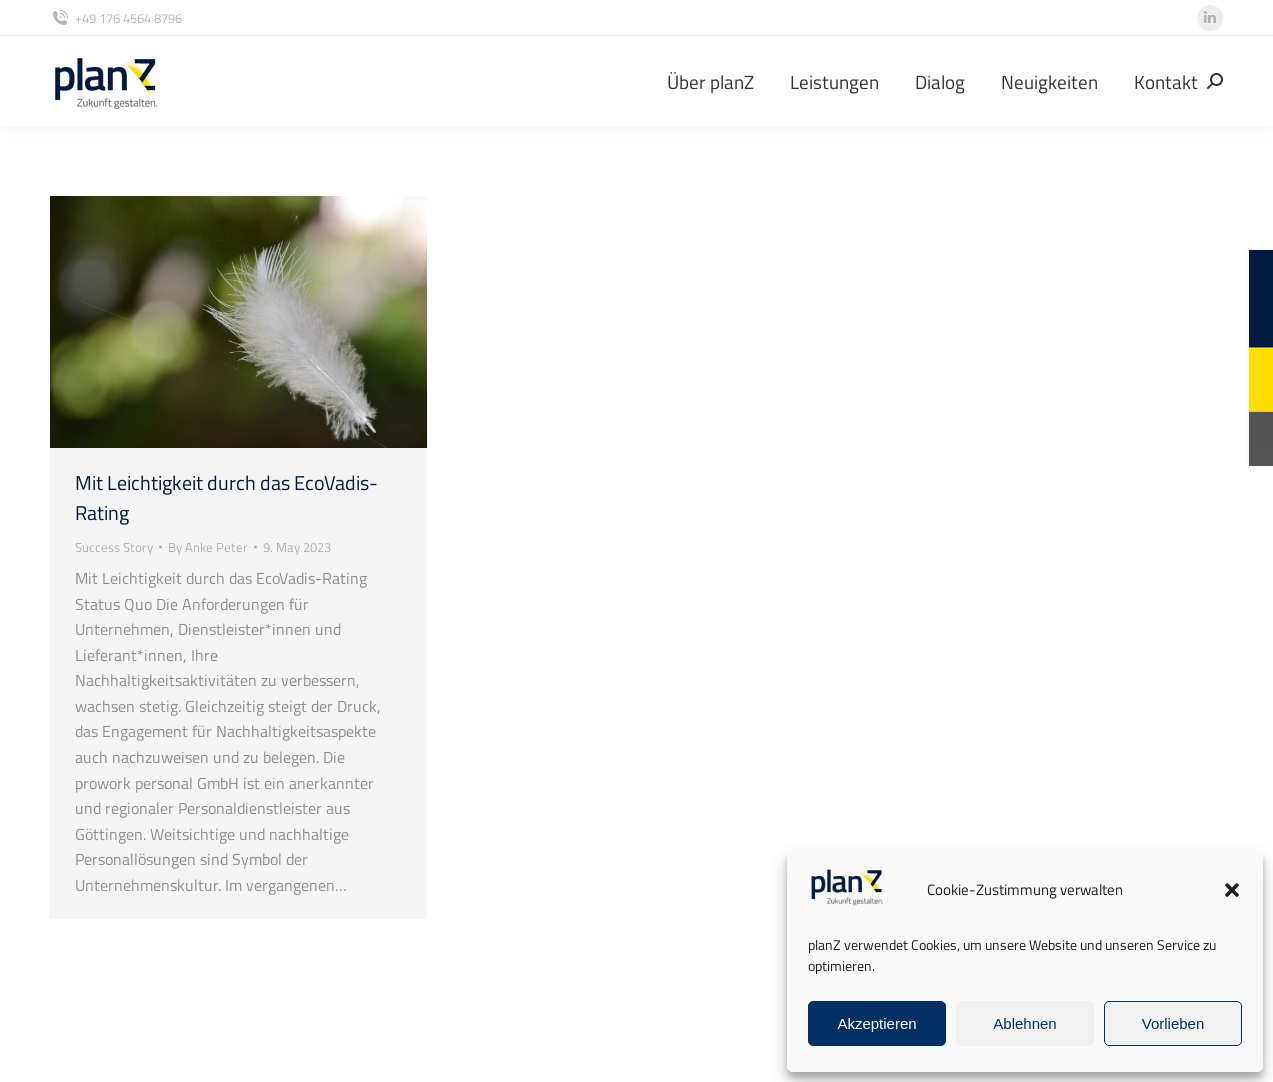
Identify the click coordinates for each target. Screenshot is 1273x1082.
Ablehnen (1024, 1023)
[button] (1232, 890)
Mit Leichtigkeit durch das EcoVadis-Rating (226, 497)
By (208, 547)
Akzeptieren (876, 1023)
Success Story (114, 547)
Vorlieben (1173, 1023)
